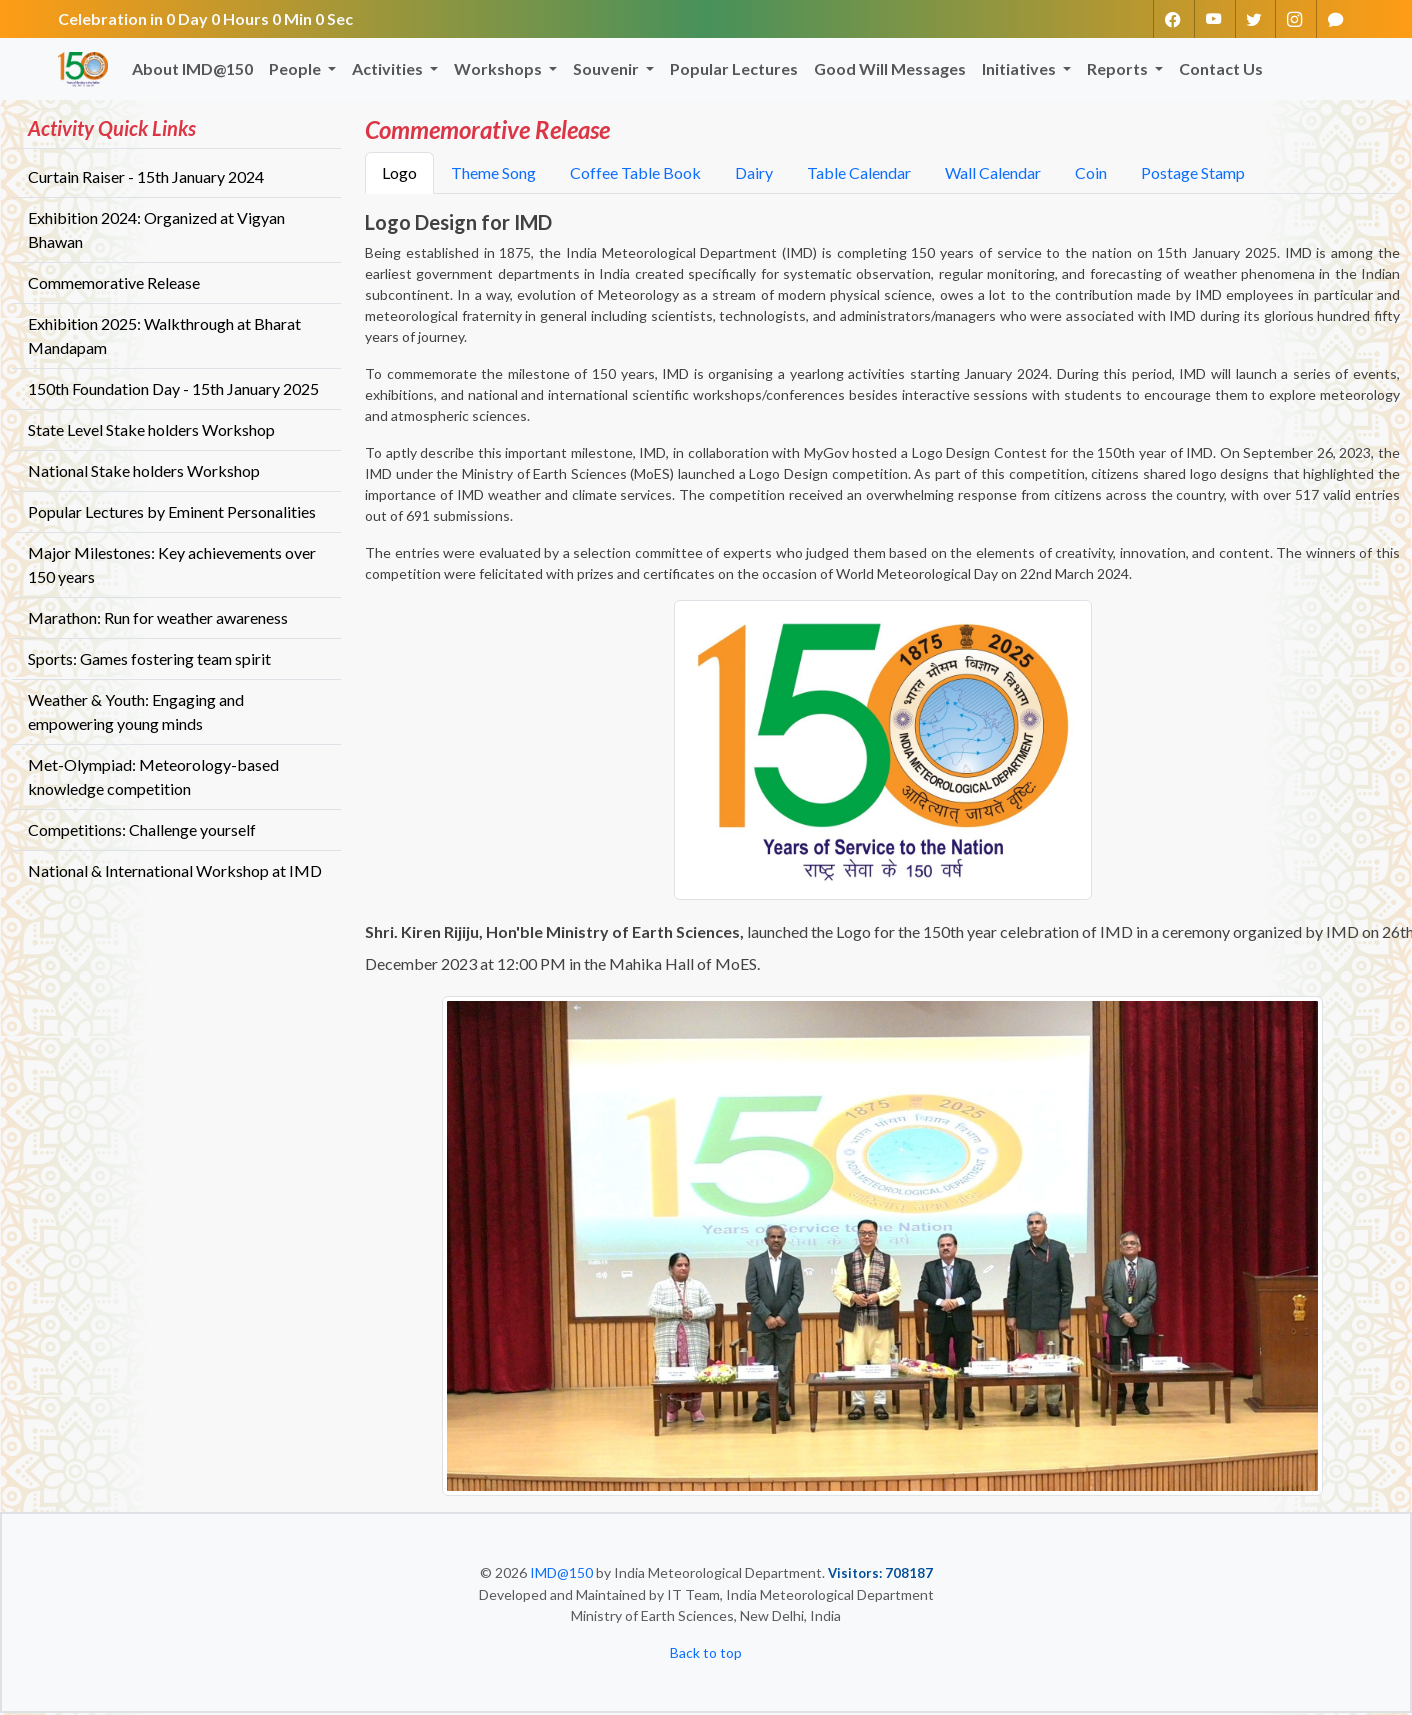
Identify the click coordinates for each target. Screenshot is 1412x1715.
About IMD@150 (192, 70)
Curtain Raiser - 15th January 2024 (146, 177)
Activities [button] (389, 70)
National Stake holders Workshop (144, 471)
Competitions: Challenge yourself (142, 830)
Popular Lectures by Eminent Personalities (172, 512)
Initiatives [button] (1020, 70)
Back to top (706, 1654)
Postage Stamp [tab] (1193, 174)
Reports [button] (1119, 70)
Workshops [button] (499, 70)
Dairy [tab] (754, 174)
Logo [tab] (399, 174)
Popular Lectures (734, 70)
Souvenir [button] (607, 70)
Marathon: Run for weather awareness (158, 618)
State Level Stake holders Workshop (151, 430)
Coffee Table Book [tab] (635, 174)
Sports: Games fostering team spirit (149, 659)
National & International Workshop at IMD (175, 871)
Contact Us (1221, 70)
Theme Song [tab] (493, 174)
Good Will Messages (890, 70)
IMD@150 (561, 1574)
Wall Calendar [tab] (993, 174)
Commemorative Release (114, 283)
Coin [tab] (1091, 174)
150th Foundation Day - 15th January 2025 (173, 389)
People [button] (296, 70)
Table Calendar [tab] (859, 174)
